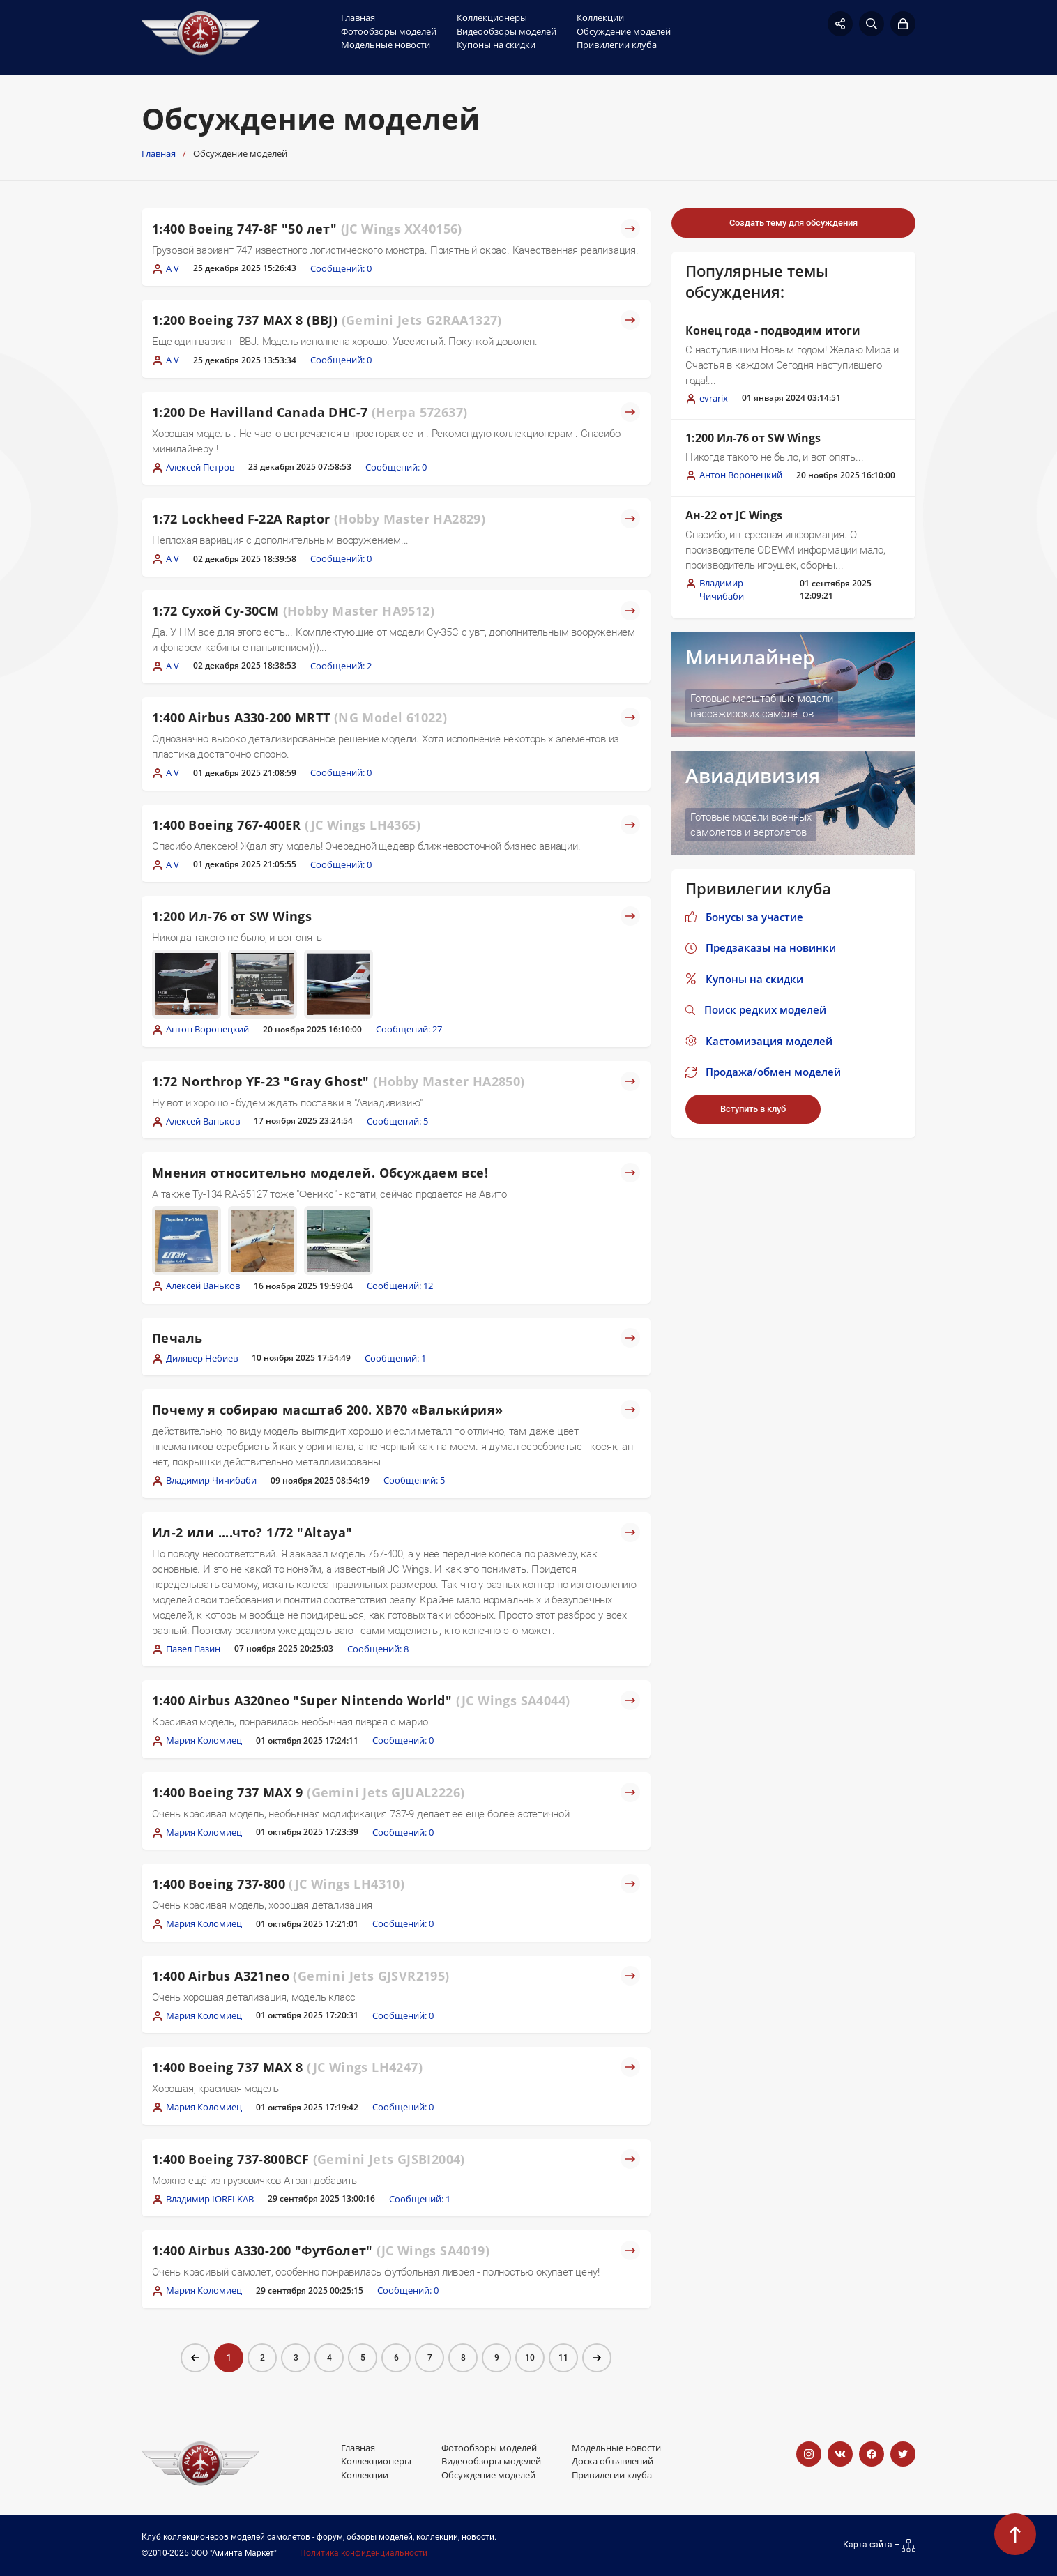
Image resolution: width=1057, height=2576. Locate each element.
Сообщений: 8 (378, 1649)
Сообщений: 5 (397, 1121)
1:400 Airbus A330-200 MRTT (299, 717)
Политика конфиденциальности (363, 2553)
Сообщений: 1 (395, 1358)
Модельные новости (385, 44)
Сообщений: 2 (341, 666)
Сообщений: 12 (400, 1285)
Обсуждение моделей (624, 31)
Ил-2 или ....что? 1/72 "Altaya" (252, 1532)
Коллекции (600, 17)
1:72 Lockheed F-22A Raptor (318, 518)
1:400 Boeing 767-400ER (286, 824)
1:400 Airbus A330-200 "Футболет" (320, 2250)
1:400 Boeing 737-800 (278, 1883)
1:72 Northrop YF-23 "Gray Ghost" (338, 1081)
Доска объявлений (612, 2461)
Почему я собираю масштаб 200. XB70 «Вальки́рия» (327, 1409)
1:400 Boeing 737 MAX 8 (287, 2067)
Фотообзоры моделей (388, 31)
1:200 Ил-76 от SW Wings (232, 916)
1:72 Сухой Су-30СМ (293, 610)
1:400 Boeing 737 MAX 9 (308, 1792)
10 (530, 2358)
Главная (358, 17)
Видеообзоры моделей (506, 31)
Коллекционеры (492, 17)
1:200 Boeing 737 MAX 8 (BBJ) (327, 320)
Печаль (177, 1337)
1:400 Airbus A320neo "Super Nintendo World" (361, 1700)
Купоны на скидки (496, 44)
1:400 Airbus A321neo (301, 1975)
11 (563, 2358)
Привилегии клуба (617, 44)
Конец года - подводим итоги (772, 330)
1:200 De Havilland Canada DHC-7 (309, 412)
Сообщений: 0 (341, 268)
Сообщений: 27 (409, 1029)
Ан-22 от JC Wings (733, 515)
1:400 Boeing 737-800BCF (308, 2159)
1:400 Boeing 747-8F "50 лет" (307, 228)
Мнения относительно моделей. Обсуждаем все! (320, 1172)
